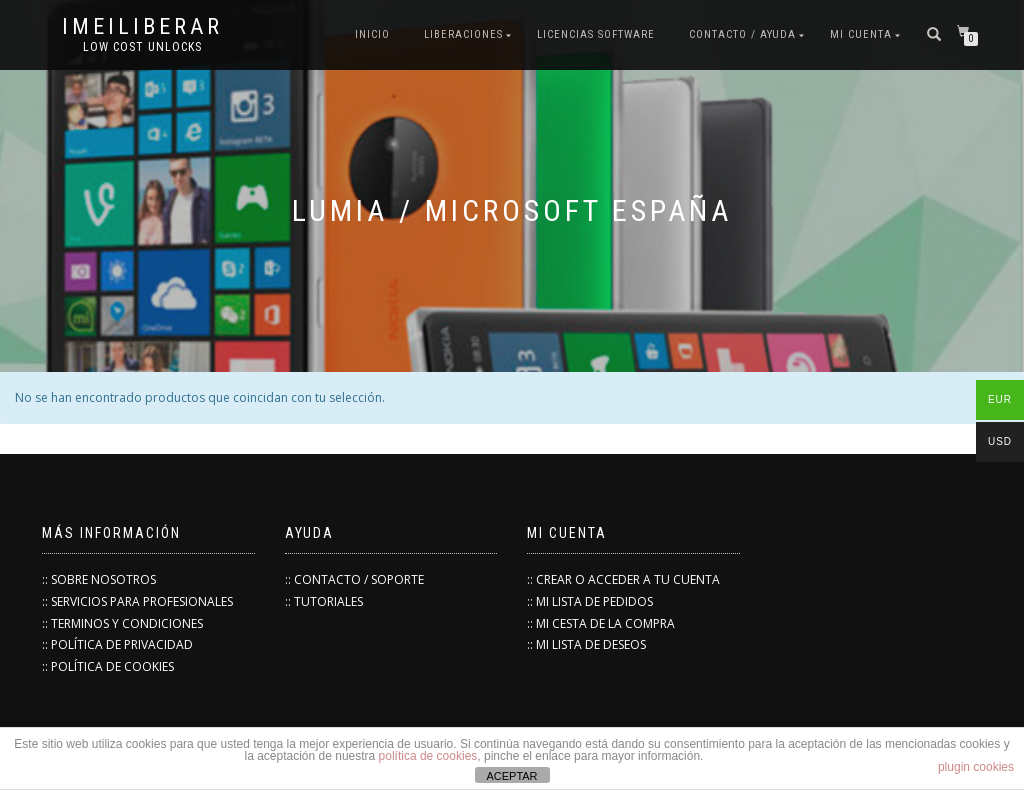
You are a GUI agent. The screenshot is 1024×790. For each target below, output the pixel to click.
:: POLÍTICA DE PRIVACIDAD (117, 644)
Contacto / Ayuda (742, 34)
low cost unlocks (142, 47)
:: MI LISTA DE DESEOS (586, 644)
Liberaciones (463, 34)
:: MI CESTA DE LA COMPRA (601, 623)
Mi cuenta (861, 34)
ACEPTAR (511, 776)
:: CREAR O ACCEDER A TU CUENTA (623, 579)
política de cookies (428, 756)
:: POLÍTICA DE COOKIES (108, 666)
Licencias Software (596, 34)
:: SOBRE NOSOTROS (99, 579)
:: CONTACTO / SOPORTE (354, 579)
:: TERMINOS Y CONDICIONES (122, 623)
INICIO (372, 34)
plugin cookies (976, 767)
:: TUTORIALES (324, 601)
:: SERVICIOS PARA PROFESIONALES (137, 601)
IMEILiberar (142, 27)
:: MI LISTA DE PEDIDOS (590, 601)
